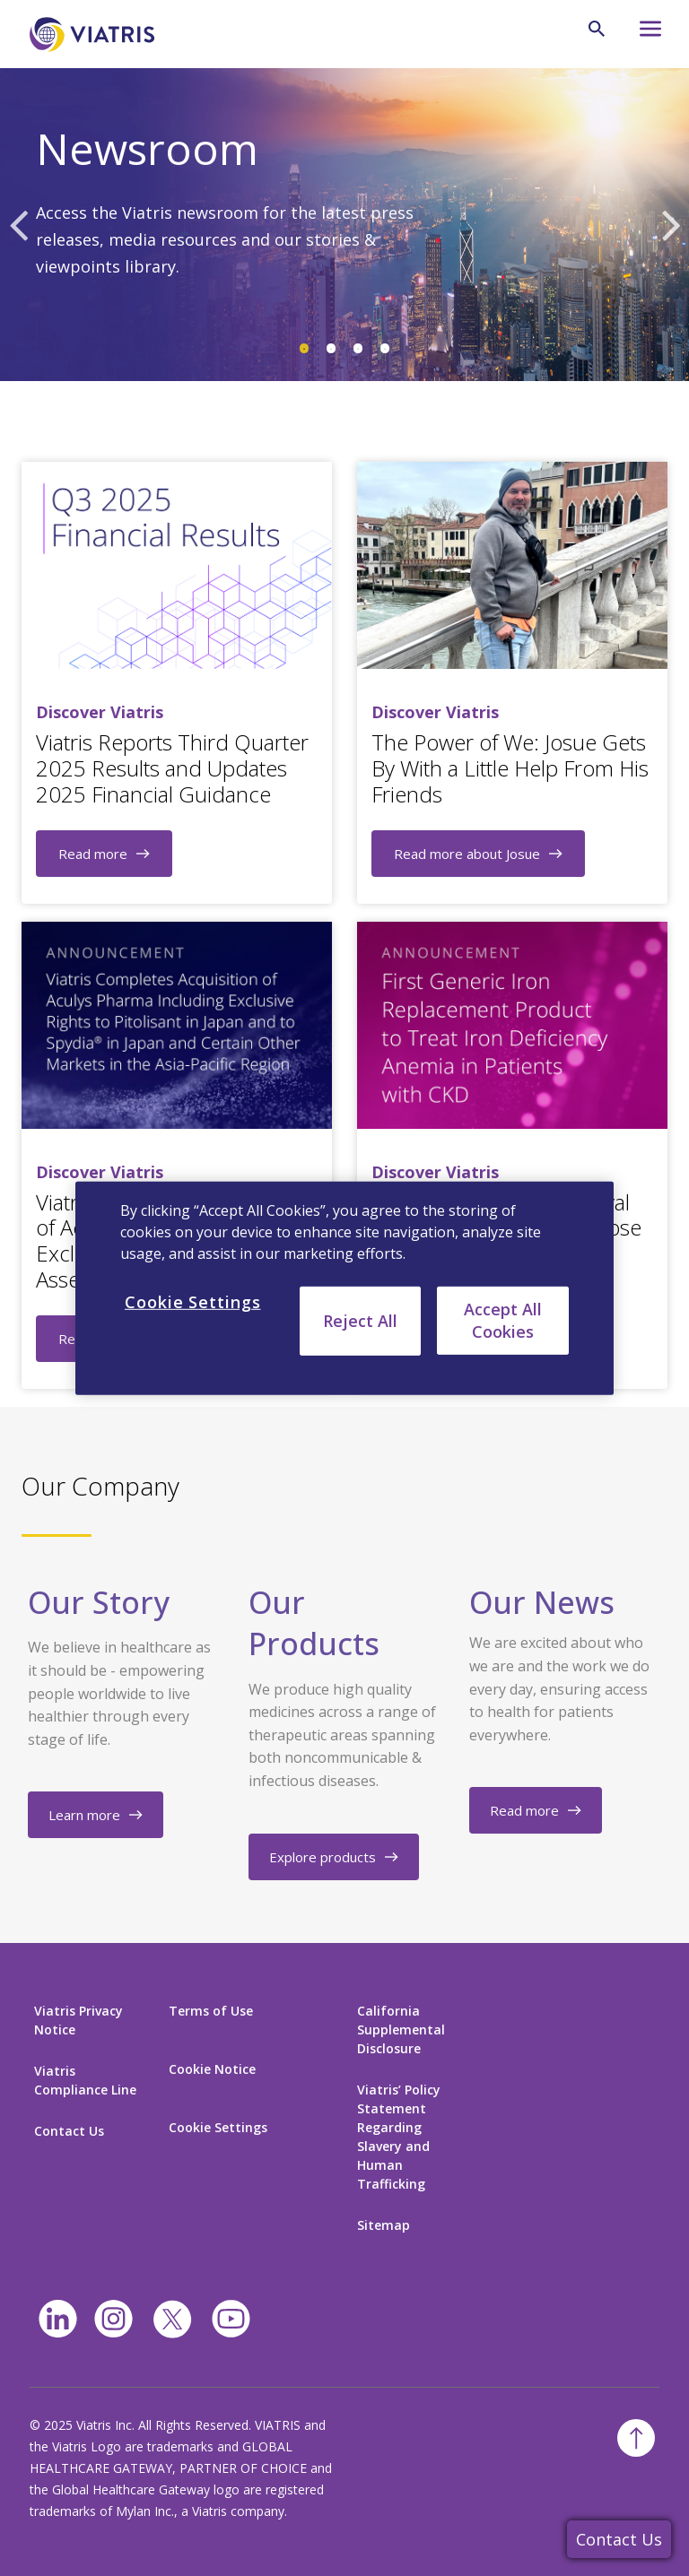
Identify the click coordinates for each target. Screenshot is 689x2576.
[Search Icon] (596, 28)
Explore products (322, 1857)
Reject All (360, 1320)
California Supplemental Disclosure (401, 2029)
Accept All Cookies (503, 1319)
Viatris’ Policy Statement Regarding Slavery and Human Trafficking (398, 2136)
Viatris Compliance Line (85, 2080)
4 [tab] (385, 349)
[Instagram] (113, 2319)
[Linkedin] (58, 2319)
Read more (92, 854)
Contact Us (619, 2539)
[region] (344, 1287)
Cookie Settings (218, 2127)
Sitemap (383, 2224)
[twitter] (172, 2319)
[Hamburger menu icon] (642, 33)
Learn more (84, 1815)
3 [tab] (358, 349)
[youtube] (231, 2319)
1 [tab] (304, 349)
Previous (18, 224)
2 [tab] (331, 349)
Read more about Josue (467, 854)
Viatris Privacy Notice (78, 2020)
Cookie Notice (212, 2068)
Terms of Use (211, 2010)
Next (671, 224)
